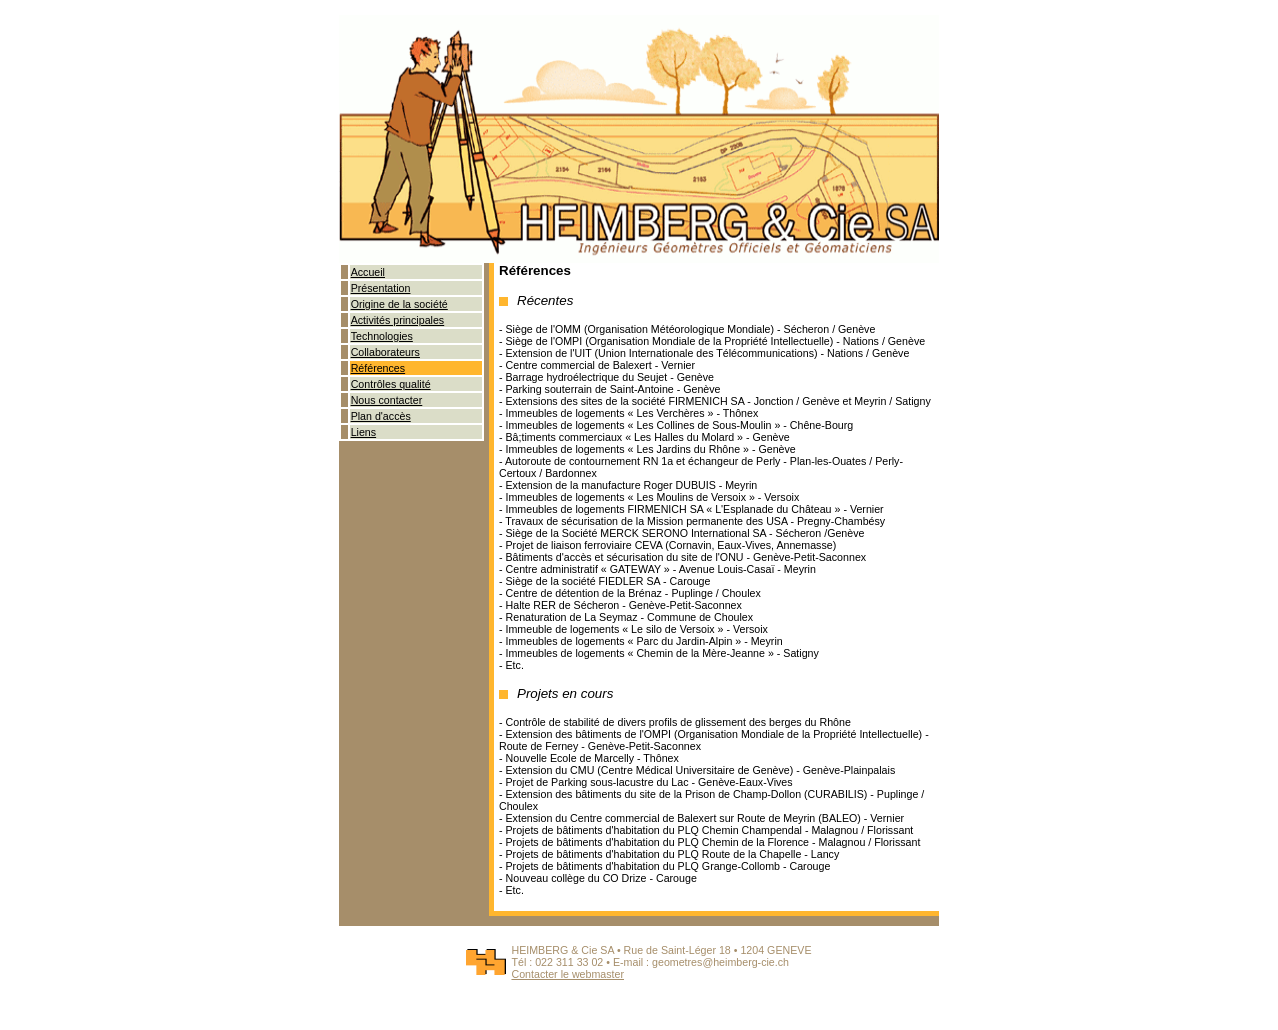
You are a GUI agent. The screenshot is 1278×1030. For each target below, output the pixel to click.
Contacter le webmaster (567, 974)
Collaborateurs (385, 352)
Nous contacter (387, 400)
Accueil (368, 272)
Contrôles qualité (391, 384)
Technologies (382, 336)
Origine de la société (399, 304)
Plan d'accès (381, 416)
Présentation (381, 288)
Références (378, 368)
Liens (363, 432)
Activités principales (398, 320)
